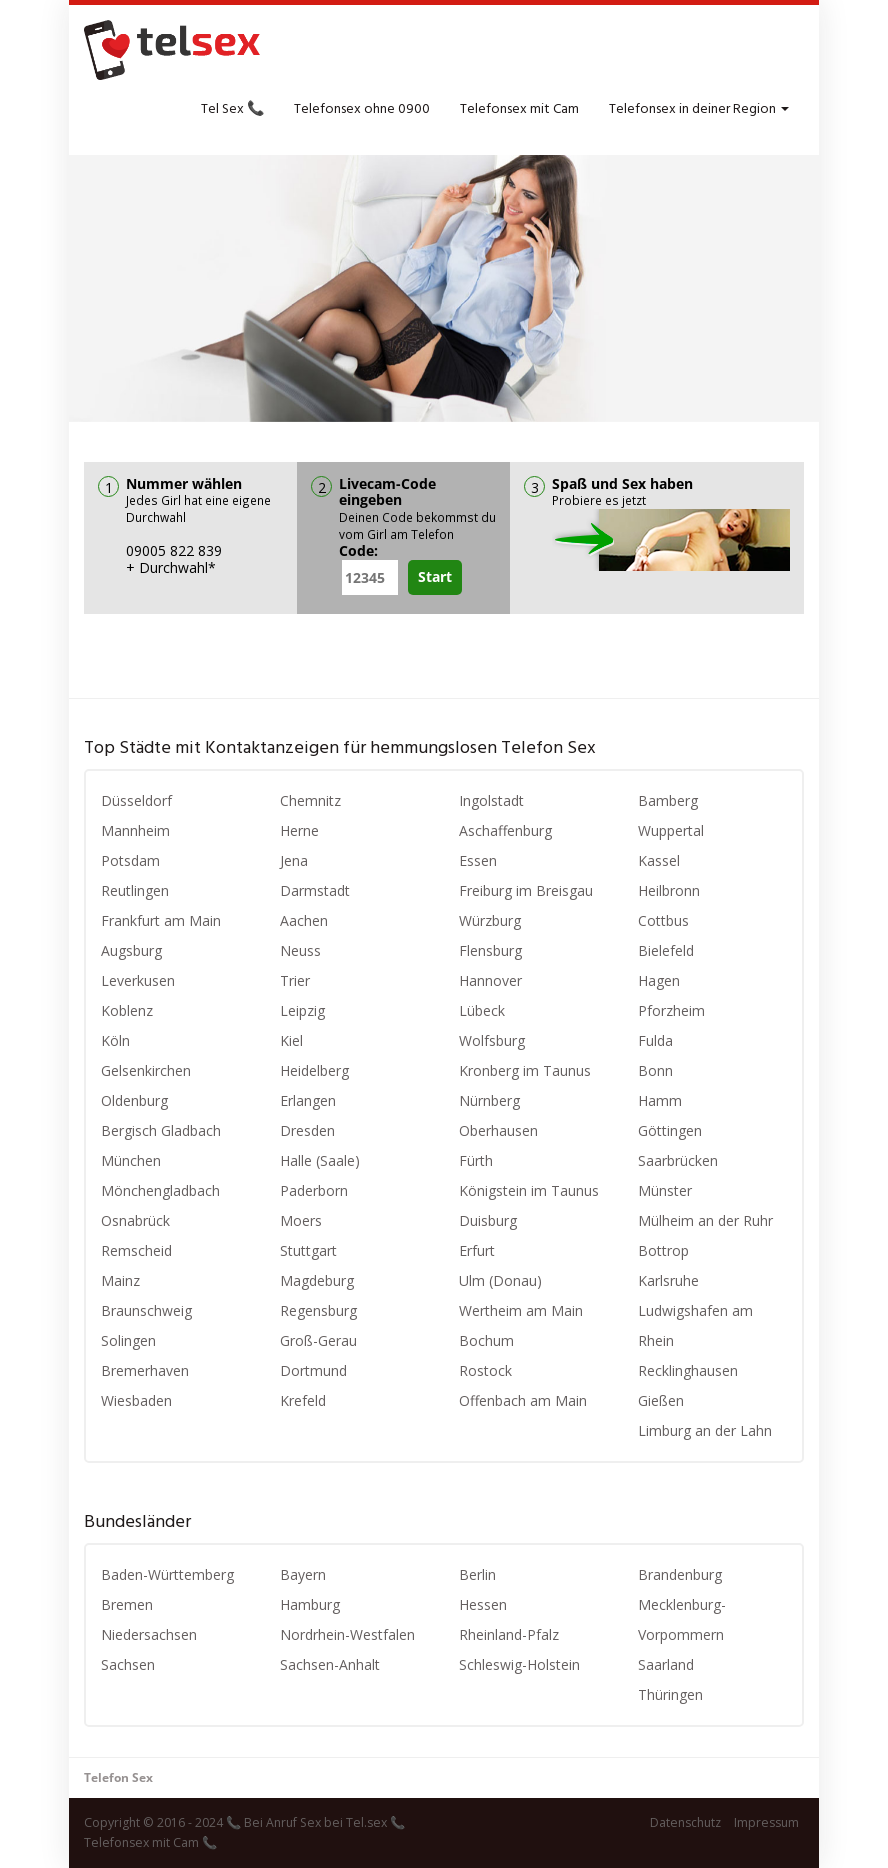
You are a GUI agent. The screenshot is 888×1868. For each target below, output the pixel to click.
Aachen (304, 920)
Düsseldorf (136, 800)
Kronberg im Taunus (525, 1070)
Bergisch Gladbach (161, 1130)
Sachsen (128, 1664)
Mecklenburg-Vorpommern (682, 1619)
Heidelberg (314, 1070)
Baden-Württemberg (167, 1574)
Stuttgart (308, 1250)
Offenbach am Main (523, 1400)
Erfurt (477, 1250)
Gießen (661, 1400)
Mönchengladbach (160, 1190)
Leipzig (302, 1010)
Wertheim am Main (521, 1310)
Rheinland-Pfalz (509, 1634)
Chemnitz (310, 800)
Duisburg (488, 1220)
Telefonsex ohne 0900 (362, 109)
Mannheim (135, 830)
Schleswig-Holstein (519, 1664)
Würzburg (490, 920)
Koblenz (127, 1010)
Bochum (486, 1340)
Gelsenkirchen (146, 1070)
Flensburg (490, 950)
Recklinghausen (688, 1370)
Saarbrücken (678, 1160)
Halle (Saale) (320, 1160)
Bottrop (663, 1250)
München (131, 1160)
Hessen (483, 1604)
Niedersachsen (149, 1634)
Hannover (490, 980)
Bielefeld (666, 950)
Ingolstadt (491, 800)
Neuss (300, 950)
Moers (301, 1220)
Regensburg (318, 1310)
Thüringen (670, 1694)
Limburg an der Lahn (705, 1430)
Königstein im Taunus (529, 1190)
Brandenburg (680, 1574)
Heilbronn (669, 890)
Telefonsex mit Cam (519, 109)
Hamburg (310, 1604)
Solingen (128, 1340)
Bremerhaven (145, 1370)
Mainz (120, 1280)
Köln (115, 1040)
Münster (665, 1190)
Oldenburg (134, 1100)
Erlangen (308, 1100)
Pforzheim (671, 1010)
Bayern (303, 1574)
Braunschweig (146, 1310)
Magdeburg (317, 1280)
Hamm (660, 1100)
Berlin (477, 1574)
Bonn (655, 1070)
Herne (299, 830)
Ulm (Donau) (500, 1280)
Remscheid (136, 1250)
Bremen (127, 1604)
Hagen (659, 980)
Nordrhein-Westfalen (347, 1634)
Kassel (659, 860)
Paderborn (314, 1190)
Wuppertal (671, 830)
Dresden (307, 1130)
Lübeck (482, 1010)
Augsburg (131, 950)
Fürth (476, 1160)
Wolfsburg (492, 1040)
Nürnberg (489, 1100)
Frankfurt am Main (161, 920)
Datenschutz (685, 1822)
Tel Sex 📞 (232, 109)
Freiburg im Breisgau (526, 890)
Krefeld (303, 1400)
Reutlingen (135, 890)
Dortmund (313, 1370)
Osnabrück (135, 1220)
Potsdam (130, 860)
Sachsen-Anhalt (330, 1664)
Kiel (291, 1040)
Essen (478, 860)
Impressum (766, 1822)
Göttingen (670, 1130)
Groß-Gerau (318, 1340)
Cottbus (663, 920)
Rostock (485, 1370)
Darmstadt (315, 890)
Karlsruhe (668, 1280)
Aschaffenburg (505, 830)
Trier (295, 980)
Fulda (655, 1040)
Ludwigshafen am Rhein (695, 1325)
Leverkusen (138, 980)
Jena (294, 860)
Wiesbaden (136, 1400)
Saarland (666, 1664)
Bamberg (668, 800)
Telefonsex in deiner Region (699, 109)
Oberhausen (498, 1130)
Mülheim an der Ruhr (705, 1220)
